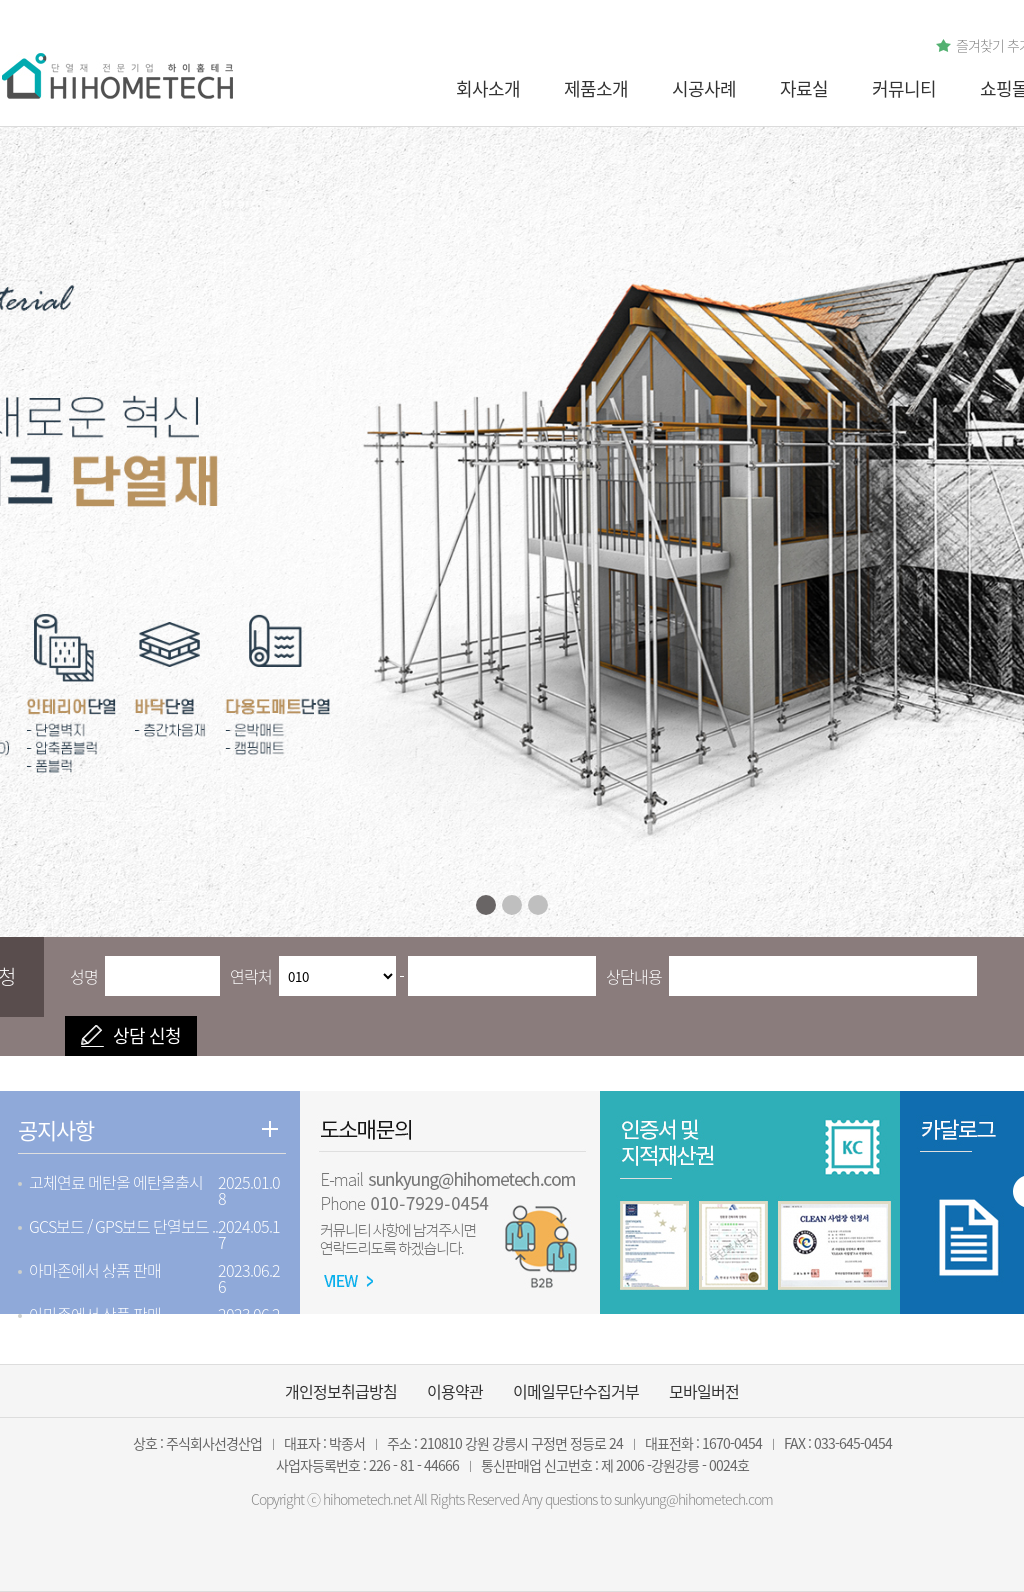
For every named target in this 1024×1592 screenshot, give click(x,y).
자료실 (804, 88)
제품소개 (596, 88)
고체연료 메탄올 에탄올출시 (116, 1182)
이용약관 (455, 1391)
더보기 (270, 1129)
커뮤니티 (904, 88)
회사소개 (488, 88)
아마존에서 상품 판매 (95, 1270)
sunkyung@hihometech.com (693, 1499)
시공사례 (704, 88)
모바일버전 (704, 1391)
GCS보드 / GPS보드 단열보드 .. (123, 1226)
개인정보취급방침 (341, 1391)
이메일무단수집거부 (576, 1391)
